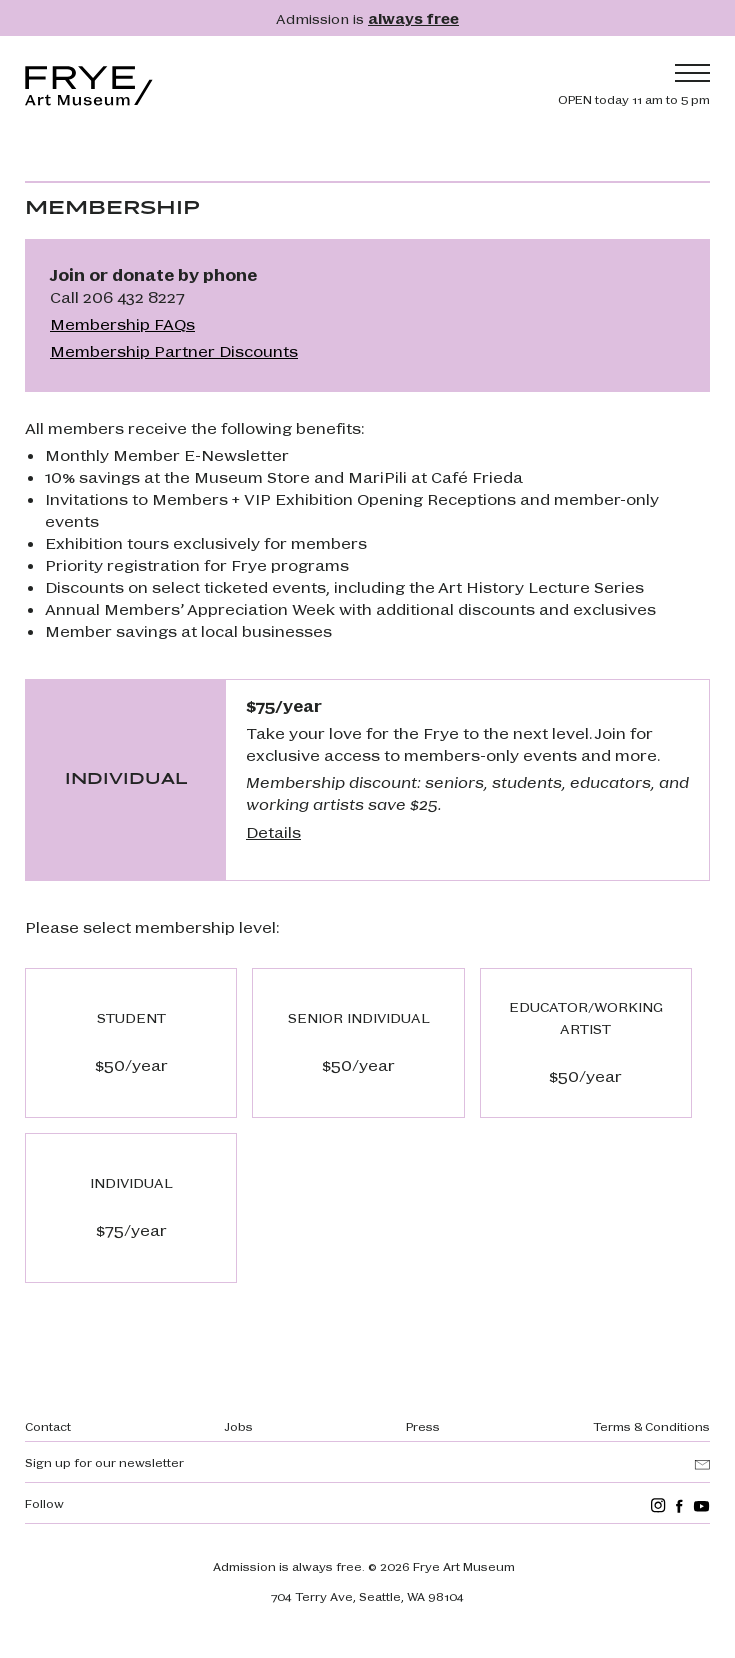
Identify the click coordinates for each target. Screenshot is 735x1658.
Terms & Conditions (651, 1426)
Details (273, 831)
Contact (48, 1426)
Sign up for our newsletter (104, 1462)
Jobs (238, 1426)
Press (423, 1426)
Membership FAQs (122, 323)
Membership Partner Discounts (174, 350)
